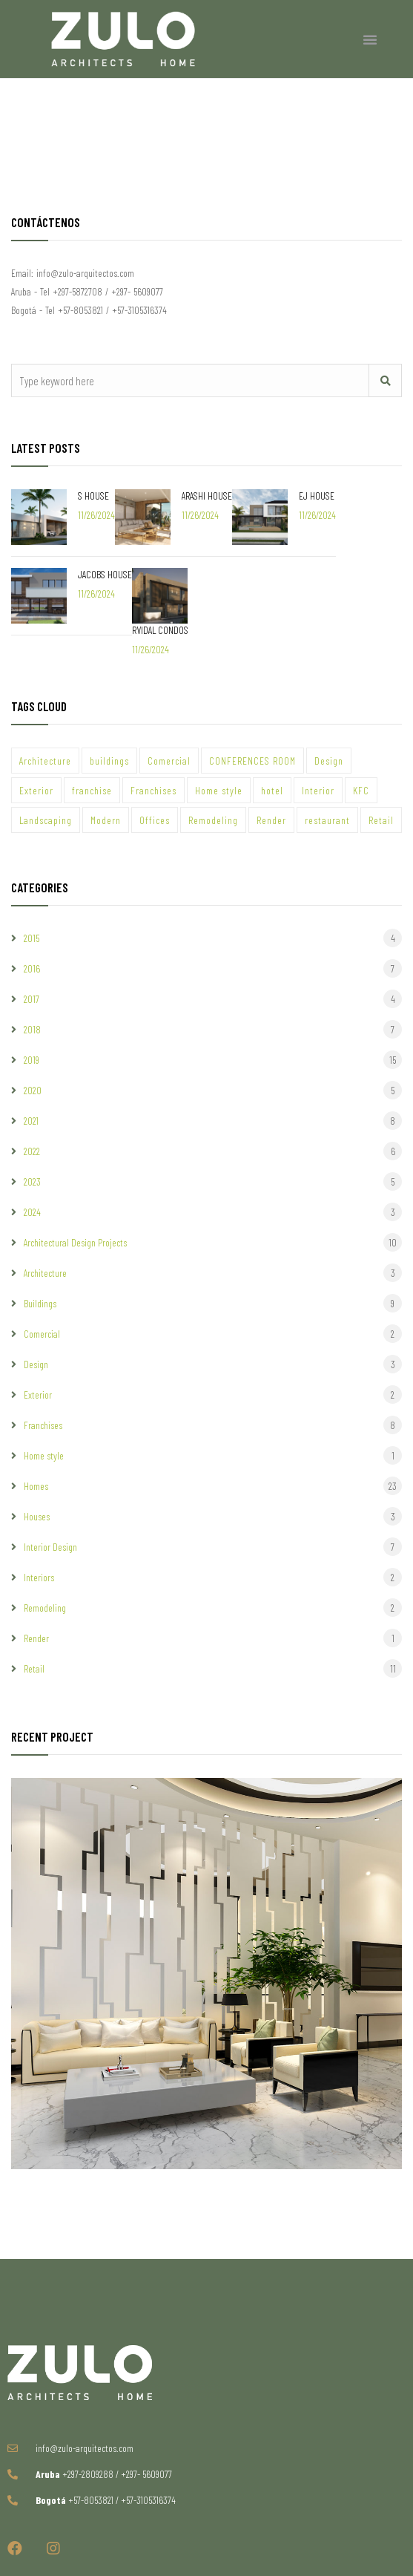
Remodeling (45, 1607)
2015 (31, 938)
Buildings (40, 1303)
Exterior (38, 1394)
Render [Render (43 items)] (271, 820)
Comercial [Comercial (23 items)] (169, 760)
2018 (32, 1029)
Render (36, 1638)
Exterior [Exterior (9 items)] (36, 790)
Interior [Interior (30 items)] (318, 790)
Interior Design (50, 1546)
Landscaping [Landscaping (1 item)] (45, 820)
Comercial (42, 1333)
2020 (33, 1090)
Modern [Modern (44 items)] (105, 820)
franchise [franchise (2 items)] (92, 790)
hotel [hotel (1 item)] (272, 790)
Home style (44, 1455)
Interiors (39, 1577)
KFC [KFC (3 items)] (361, 790)
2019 (31, 1059)
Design (36, 1364)
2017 (31, 999)
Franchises (43, 1425)
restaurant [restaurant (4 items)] (327, 820)
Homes (36, 1486)
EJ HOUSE (316, 495)
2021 (31, 1120)
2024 (32, 1212)
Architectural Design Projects (75, 1242)
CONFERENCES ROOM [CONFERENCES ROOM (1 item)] (252, 760)
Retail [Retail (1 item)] (381, 820)
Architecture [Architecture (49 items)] (45, 760)
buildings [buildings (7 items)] (109, 760)
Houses (37, 1516)
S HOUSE (93, 495)
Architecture (45, 1272)
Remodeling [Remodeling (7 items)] (213, 820)
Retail (34, 1668)
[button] (370, 39)
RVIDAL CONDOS (160, 630)
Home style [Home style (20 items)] (218, 790)
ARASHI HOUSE (207, 495)
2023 (32, 1181)
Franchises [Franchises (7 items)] (153, 790)
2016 (32, 968)
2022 (32, 1151)
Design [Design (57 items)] (328, 760)
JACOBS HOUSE (105, 574)
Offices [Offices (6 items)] (154, 820)
